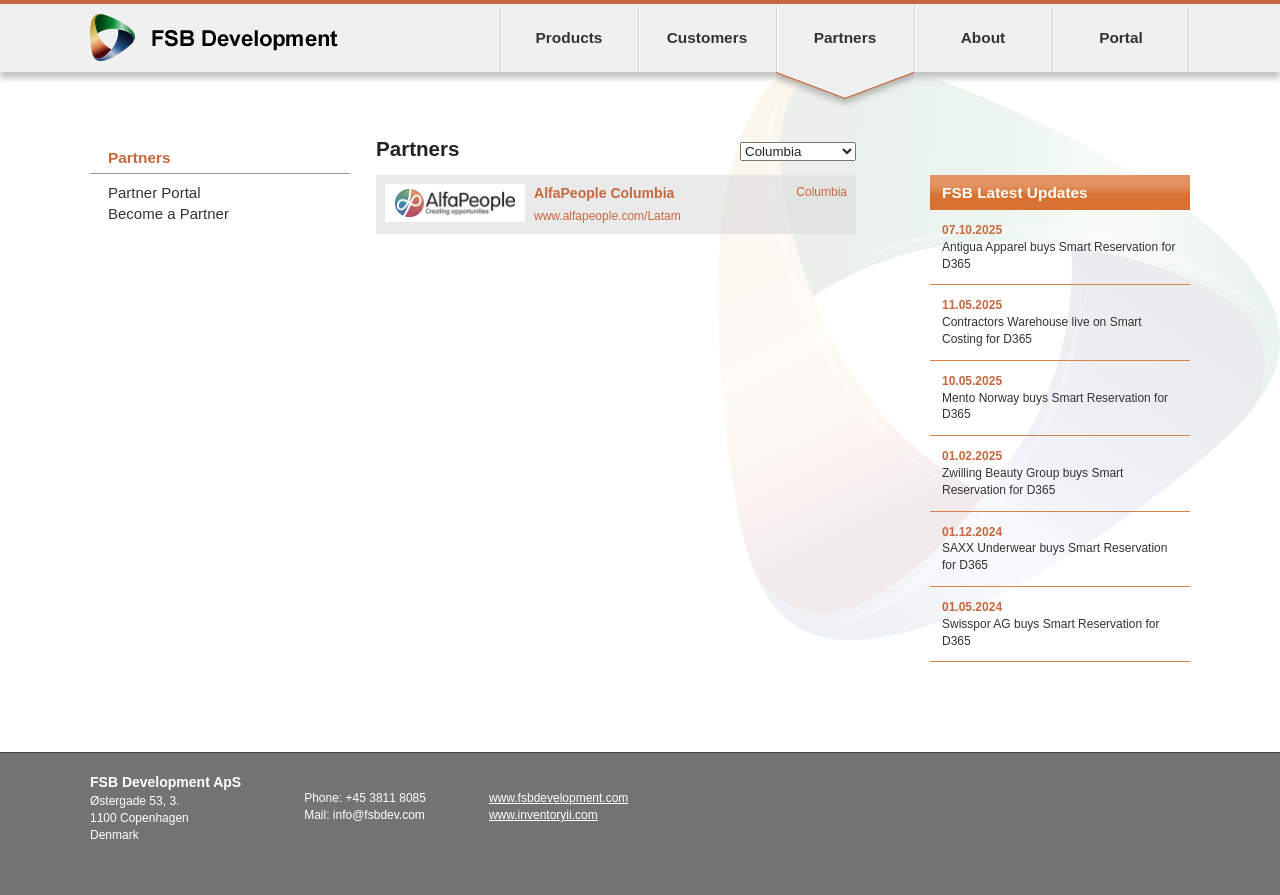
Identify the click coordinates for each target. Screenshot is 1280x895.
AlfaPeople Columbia (604, 193)
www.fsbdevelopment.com (558, 798)
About (983, 37)
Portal (1121, 37)
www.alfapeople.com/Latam (607, 216)
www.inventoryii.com (543, 815)
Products (569, 37)
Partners (845, 37)
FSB (214, 37)
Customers (707, 37)
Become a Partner (168, 213)
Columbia (821, 192)
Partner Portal (154, 192)
